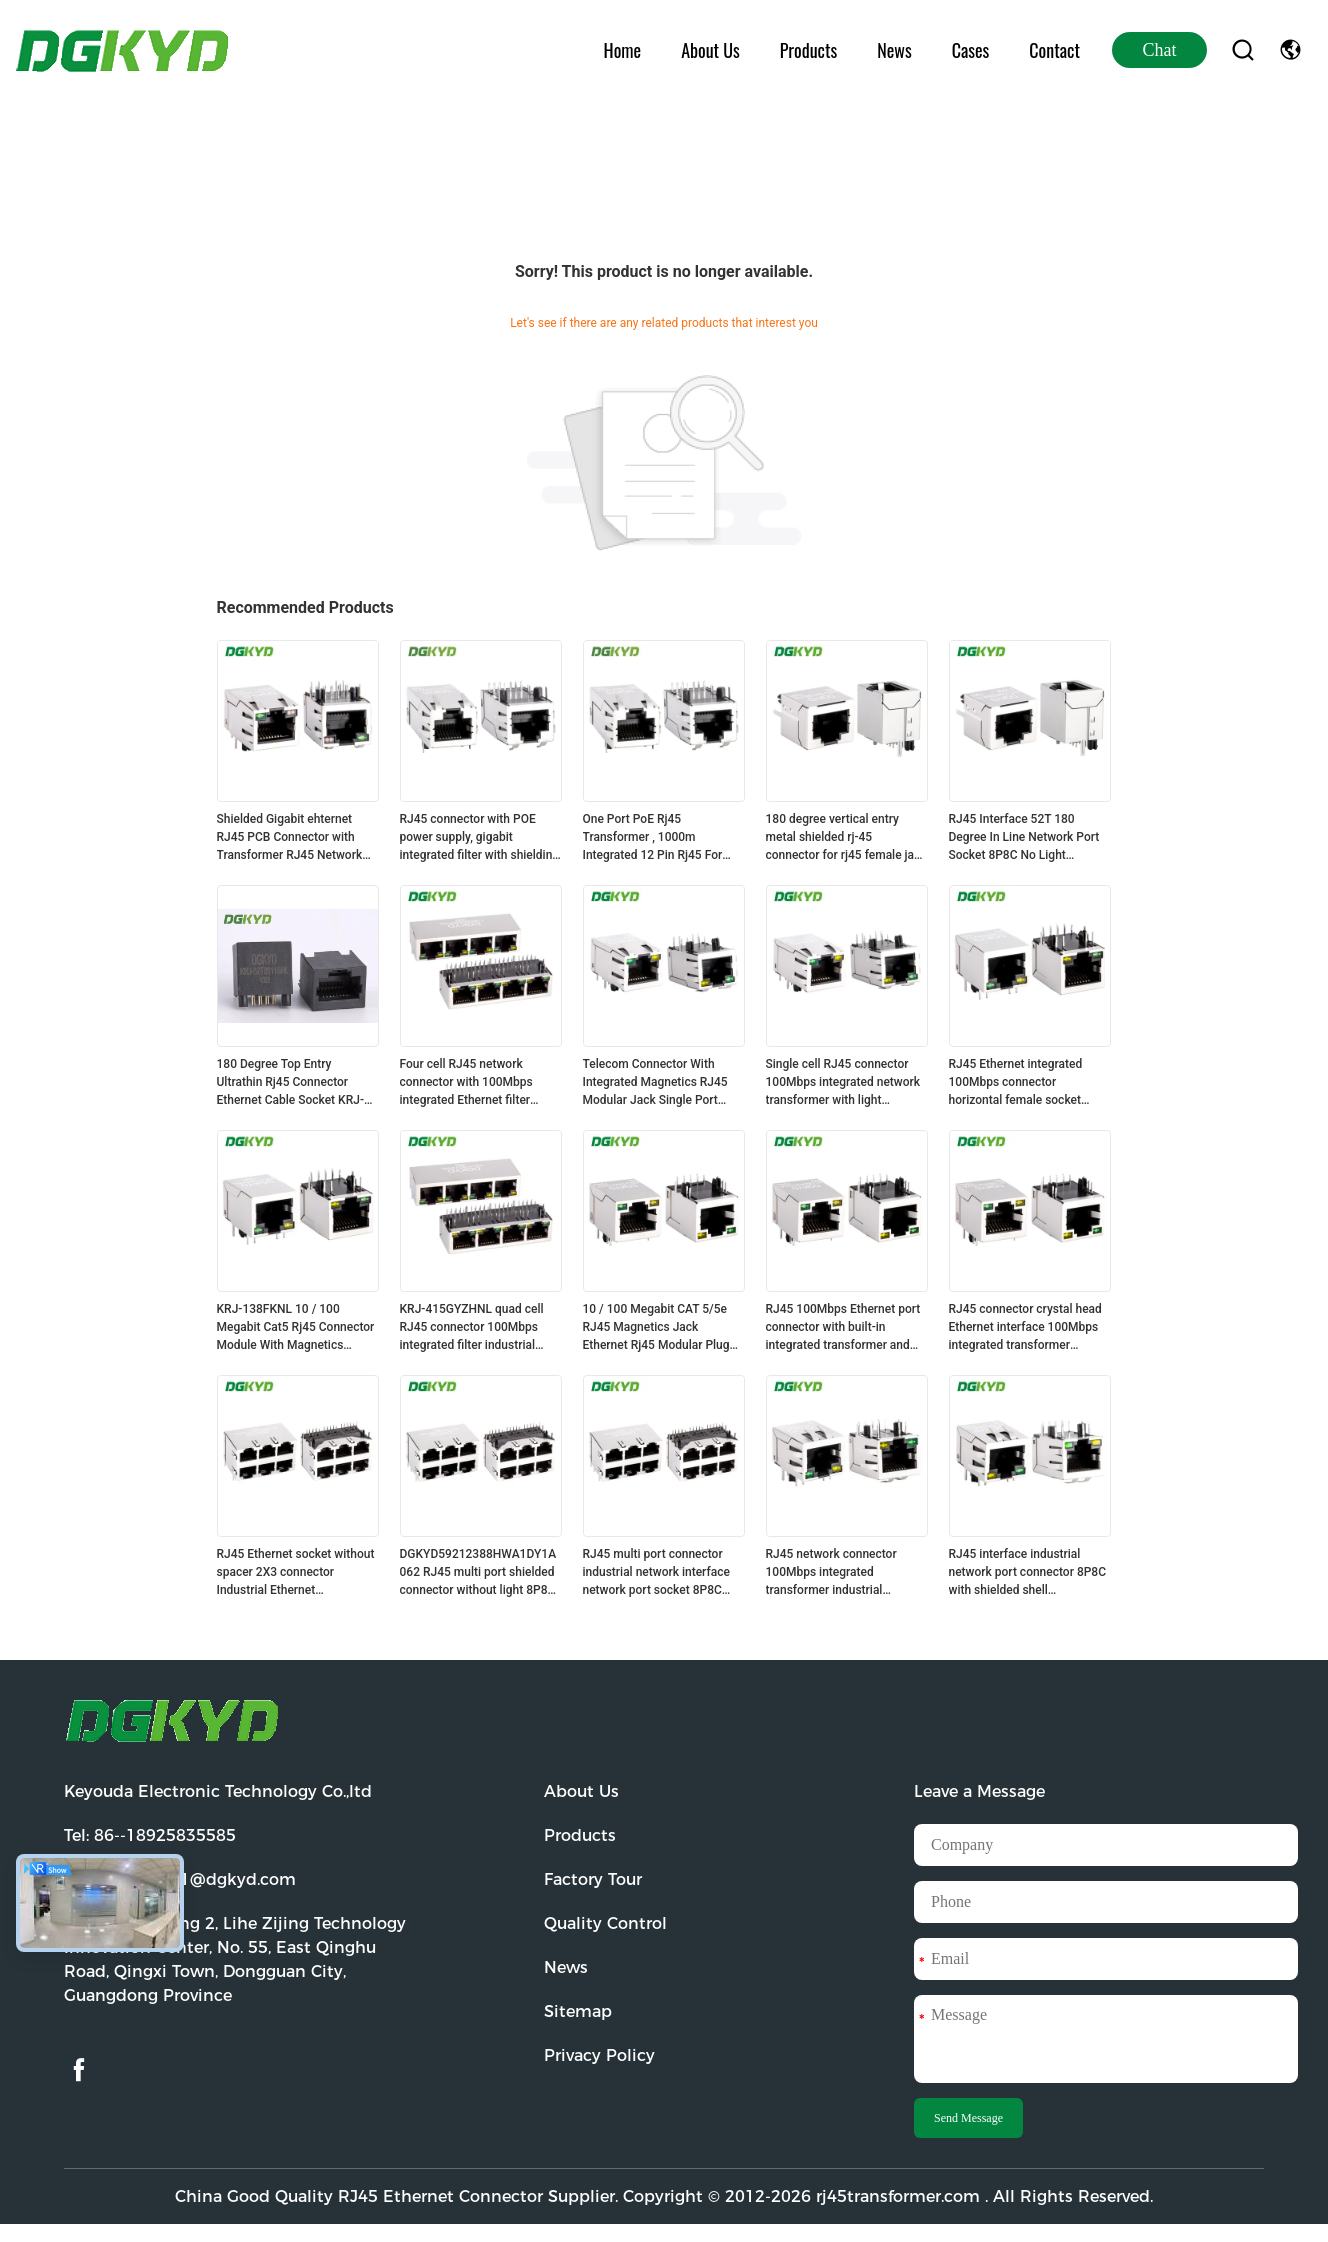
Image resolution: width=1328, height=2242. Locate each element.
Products (808, 50)
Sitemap (578, 2011)
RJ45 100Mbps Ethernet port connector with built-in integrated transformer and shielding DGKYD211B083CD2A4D (843, 1328)
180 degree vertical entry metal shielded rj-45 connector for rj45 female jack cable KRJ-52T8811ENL (846, 838)
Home (623, 50)
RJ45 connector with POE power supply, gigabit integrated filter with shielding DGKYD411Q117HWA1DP (480, 838)
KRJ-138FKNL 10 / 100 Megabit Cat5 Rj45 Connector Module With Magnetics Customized (296, 1328)
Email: (180, 1879)
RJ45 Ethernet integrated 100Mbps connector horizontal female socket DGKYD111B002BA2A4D (1016, 1083)
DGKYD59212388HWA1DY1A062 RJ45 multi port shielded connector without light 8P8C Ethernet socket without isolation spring (478, 1573)
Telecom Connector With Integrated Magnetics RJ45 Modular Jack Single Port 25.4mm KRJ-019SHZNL (655, 1083)
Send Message (968, 2118)
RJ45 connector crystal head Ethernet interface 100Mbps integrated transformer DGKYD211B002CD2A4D (1025, 1328)
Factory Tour (593, 1879)
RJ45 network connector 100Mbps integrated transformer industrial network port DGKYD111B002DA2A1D (832, 1573)
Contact (1054, 50)
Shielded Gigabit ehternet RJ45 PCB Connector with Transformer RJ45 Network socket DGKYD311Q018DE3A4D (290, 838)
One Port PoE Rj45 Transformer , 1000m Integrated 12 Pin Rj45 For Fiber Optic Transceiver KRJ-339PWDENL (659, 838)
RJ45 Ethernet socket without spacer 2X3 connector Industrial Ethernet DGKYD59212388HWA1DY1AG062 (296, 1573)
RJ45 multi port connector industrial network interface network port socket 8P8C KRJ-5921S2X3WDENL (656, 1573)
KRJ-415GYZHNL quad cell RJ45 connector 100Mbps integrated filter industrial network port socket (472, 1328)
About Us (710, 50)
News (894, 50)
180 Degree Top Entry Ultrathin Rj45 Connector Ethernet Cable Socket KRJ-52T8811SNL (290, 1083)
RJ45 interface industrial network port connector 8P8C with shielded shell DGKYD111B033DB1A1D (1028, 1573)
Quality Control (605, 1923)
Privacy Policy (599, 2055)
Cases (971, 50)
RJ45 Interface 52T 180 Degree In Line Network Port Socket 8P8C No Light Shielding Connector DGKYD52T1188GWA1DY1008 (1027, 838)
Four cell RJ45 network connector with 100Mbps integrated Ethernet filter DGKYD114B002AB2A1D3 (469, 1083)
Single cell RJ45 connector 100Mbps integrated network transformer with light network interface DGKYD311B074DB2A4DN (843, 1083)
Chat (1160, 50)
